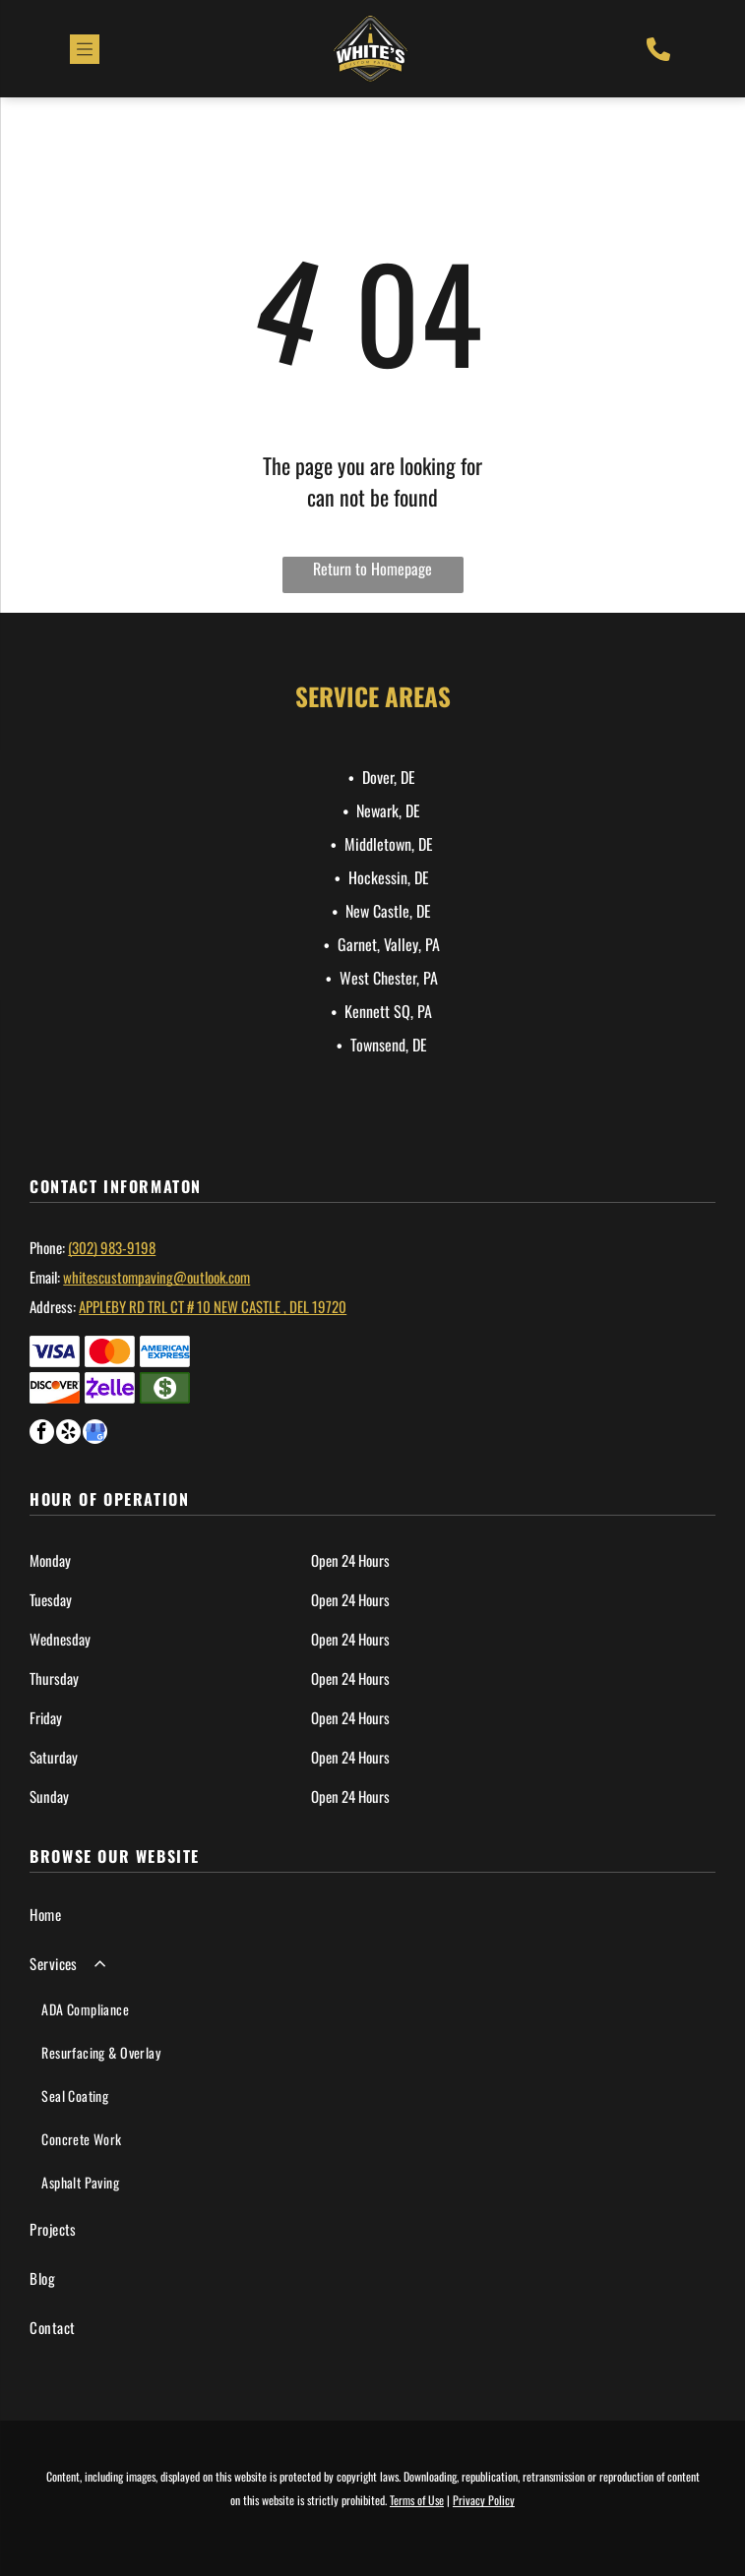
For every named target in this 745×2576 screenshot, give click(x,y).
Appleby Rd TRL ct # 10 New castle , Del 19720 (212, 1306)
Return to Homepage (372, 568)
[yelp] (68, 1434)
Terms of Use (417, 2499)
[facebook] (42, 1434)
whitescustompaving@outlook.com (156, 1277)
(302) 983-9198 (111, 1247)
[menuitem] (372, 1914)
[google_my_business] (95, 1434)
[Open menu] (84, 49)
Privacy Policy (484, 2499)
